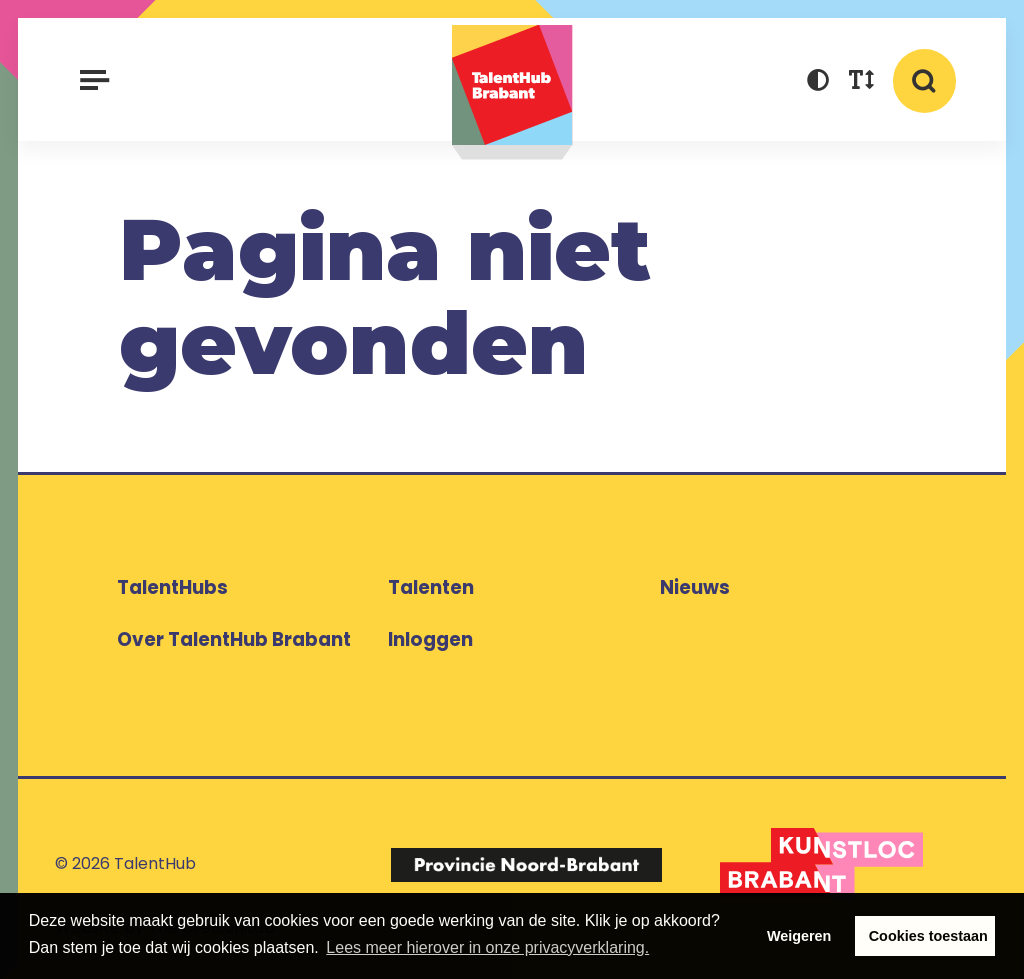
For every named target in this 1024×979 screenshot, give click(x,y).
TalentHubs (172, 587)
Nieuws (695, 587)
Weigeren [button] (799, 936)
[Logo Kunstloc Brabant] (821, 865)
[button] (818, 82)
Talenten (431, 587)
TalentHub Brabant (512, 92)
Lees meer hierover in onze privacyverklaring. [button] (487, 947)
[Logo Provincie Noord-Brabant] (526, 864)
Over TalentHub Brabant (234, 639)
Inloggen (430, 639)
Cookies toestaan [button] (928, 936)
